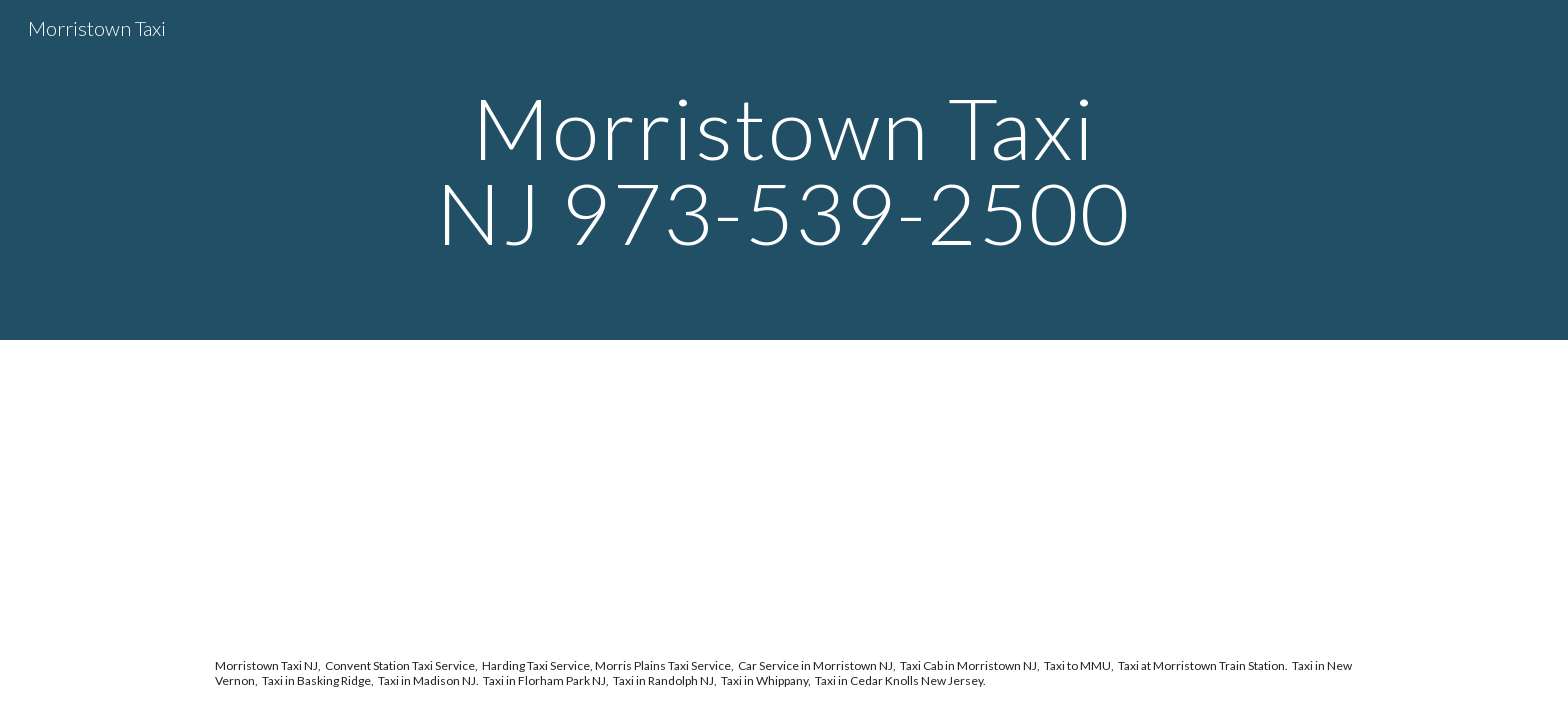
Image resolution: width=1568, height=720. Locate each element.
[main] (784, 170)
